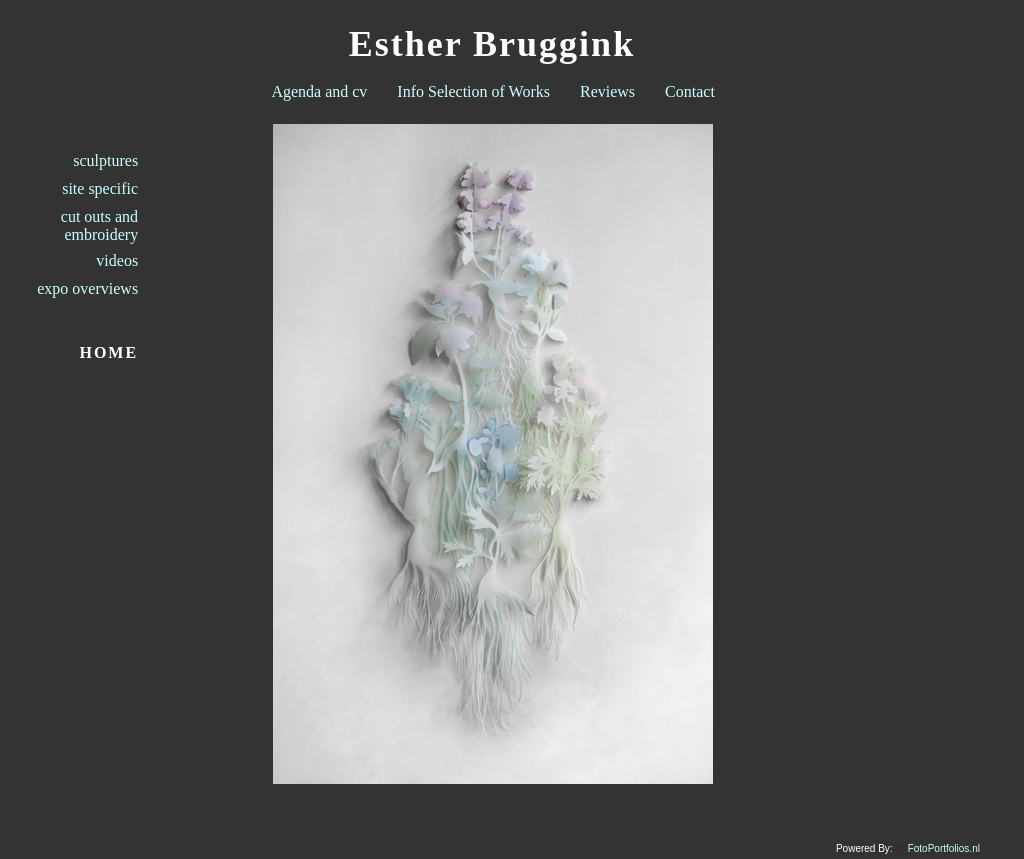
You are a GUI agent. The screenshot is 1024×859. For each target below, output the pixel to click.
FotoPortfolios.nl (939, 848)
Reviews (607, 91)
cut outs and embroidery (99, 225)
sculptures (105, 160)
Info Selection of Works (473, 91)
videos (117, 260)
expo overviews (87, 288)
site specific (100, 188)
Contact (690, 91)
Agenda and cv (319, 91)
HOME (108, 352)
